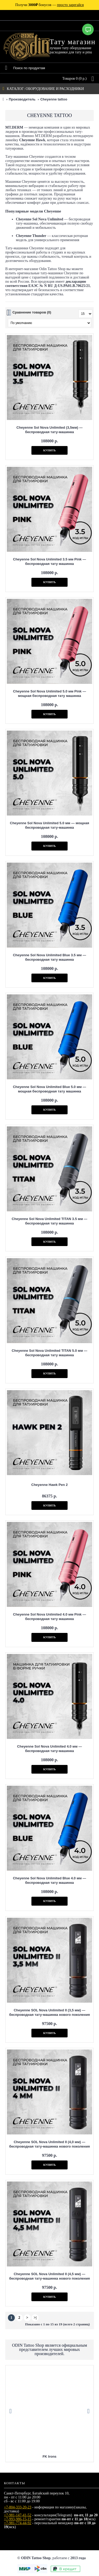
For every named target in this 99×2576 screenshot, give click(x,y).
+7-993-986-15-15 (17, 2519)
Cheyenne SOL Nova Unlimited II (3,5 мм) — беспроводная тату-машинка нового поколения (49, 2012)
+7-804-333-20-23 (17, 2507)
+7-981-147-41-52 (17, 2515)
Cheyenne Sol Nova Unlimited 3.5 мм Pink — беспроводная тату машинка (49, 561)
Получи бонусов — (49, 5)
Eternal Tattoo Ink (49, 2456)
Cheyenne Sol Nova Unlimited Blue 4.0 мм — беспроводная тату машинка (49, 1880)
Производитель (22, 99)
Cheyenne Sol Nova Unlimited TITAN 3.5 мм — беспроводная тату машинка (49, 1221)
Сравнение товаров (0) (31, 312)
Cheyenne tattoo (53, 99)
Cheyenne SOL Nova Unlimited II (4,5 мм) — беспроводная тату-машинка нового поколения (49, 2276)
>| (35, 2318)
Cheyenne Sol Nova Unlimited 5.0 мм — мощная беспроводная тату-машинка (49, 825)
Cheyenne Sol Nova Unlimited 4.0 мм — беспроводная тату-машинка (49, 1748)
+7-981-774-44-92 (17, 2523)
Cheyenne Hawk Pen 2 (49, 1485)
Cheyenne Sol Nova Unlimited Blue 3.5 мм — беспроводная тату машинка (49, 957)
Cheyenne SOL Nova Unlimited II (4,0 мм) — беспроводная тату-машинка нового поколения (49, 2144)
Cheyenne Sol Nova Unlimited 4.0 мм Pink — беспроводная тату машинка (49, 1616)
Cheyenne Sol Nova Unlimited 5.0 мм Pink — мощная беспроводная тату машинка (49, 693)
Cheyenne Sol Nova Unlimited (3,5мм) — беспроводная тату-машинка (49, 430)
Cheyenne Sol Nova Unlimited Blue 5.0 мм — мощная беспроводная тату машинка (49, 1089)
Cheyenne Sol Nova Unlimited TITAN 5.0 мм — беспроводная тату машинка (49, 1353)
